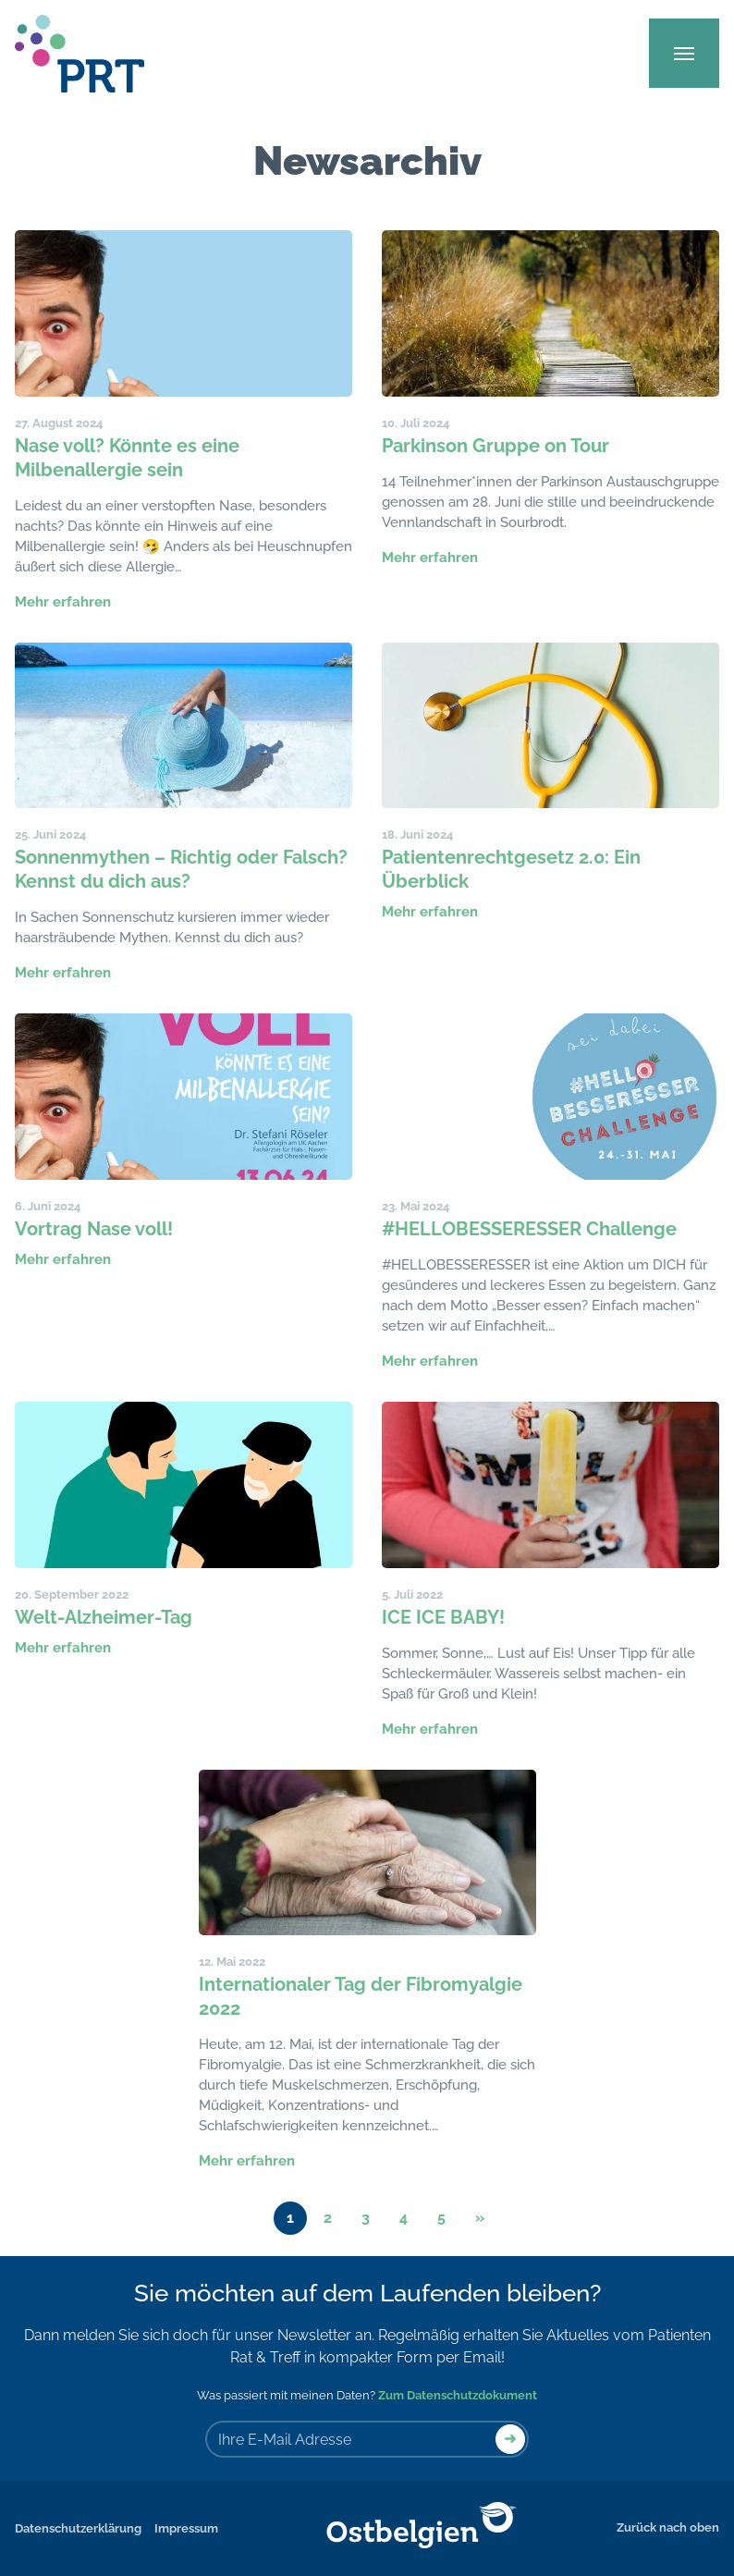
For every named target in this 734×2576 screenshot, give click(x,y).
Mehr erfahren (63, 602)
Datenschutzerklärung (78, 2528)
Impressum (186, 2528)
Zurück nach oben (668, 2527)
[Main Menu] (684, 53)
